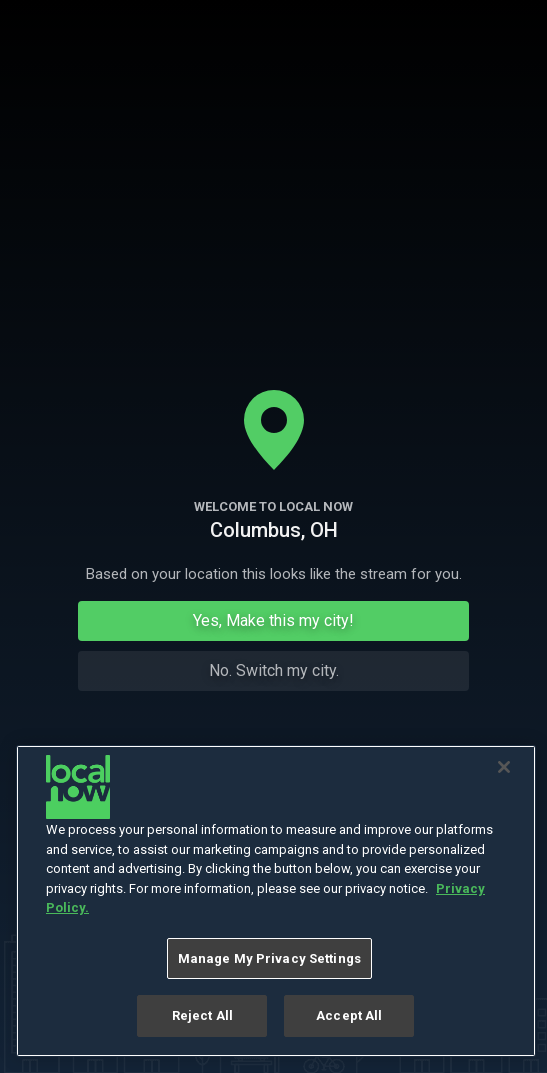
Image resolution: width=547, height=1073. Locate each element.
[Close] (504, 767)
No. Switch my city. (274, 670)
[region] (276, 901)
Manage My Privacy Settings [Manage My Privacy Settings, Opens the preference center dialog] (269, 958)
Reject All (202, 1015)
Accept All (349, 1015)
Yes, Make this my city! (273, 620)
